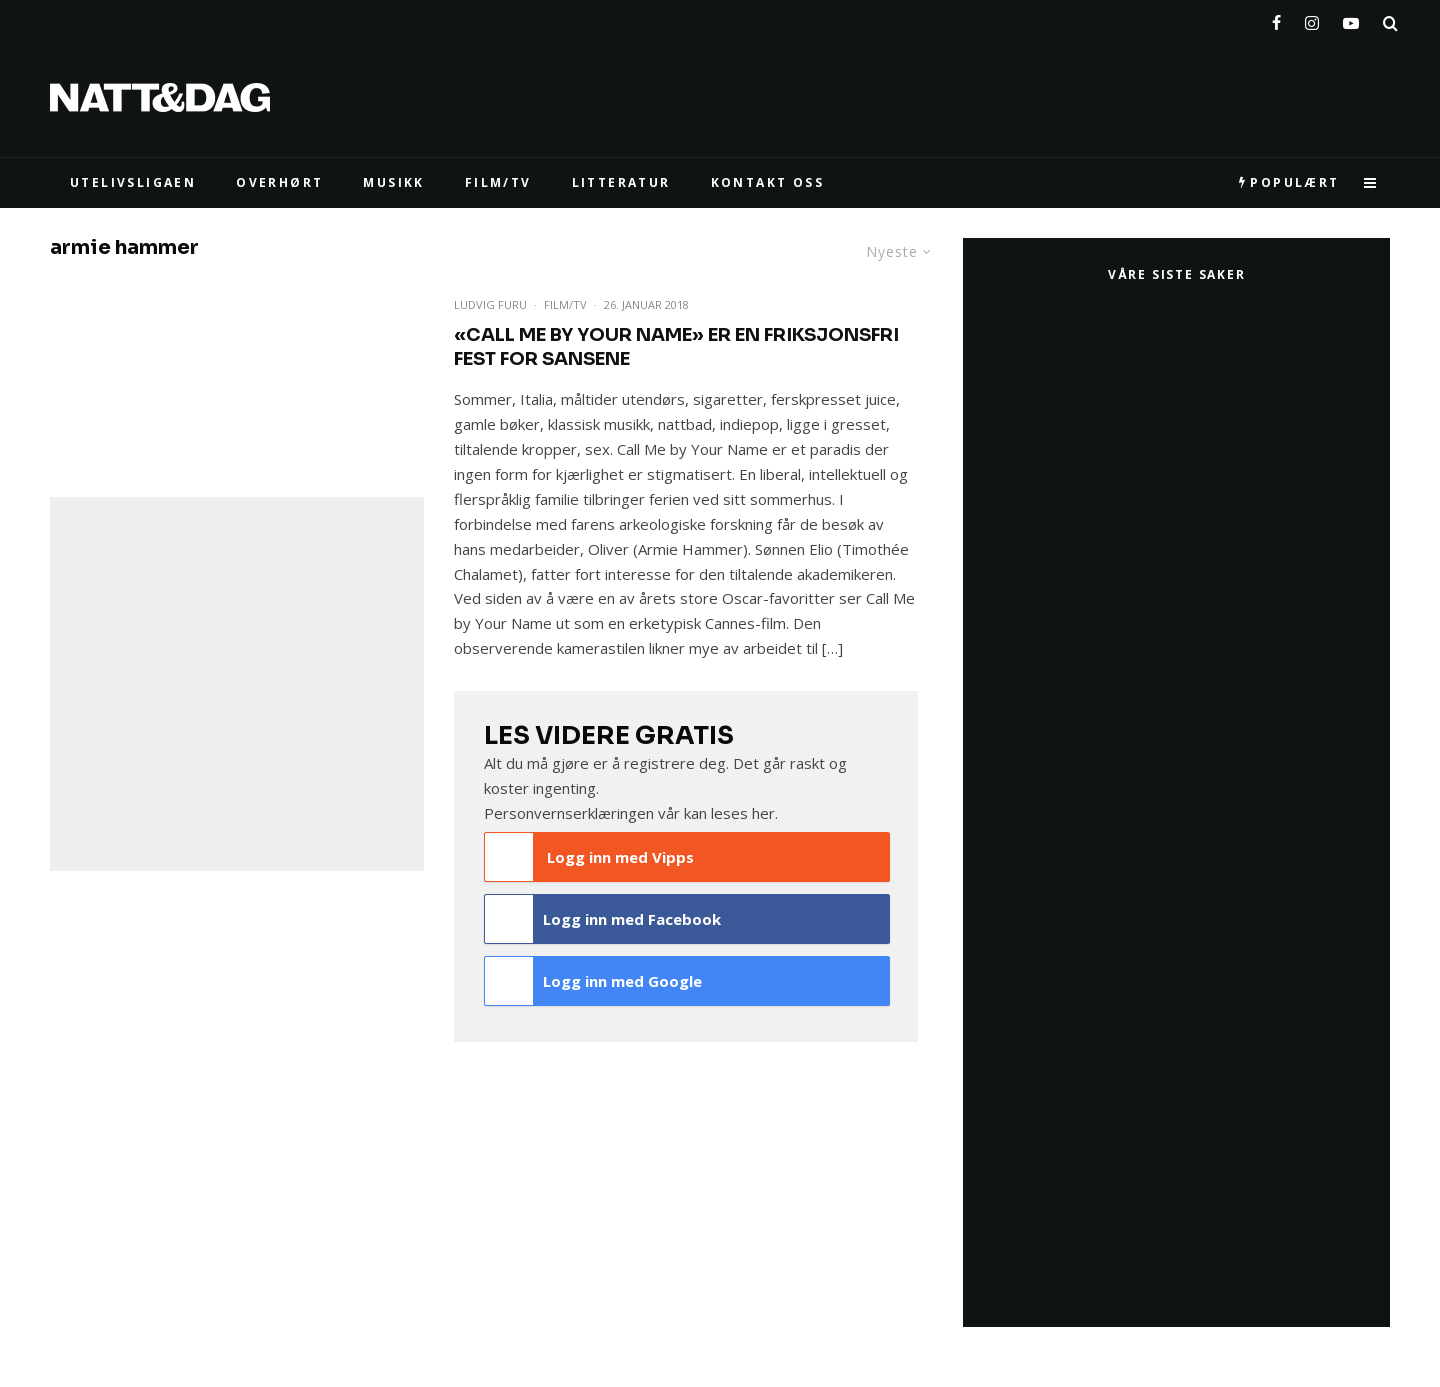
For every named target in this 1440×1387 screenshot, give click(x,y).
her (763, 813)
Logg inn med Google (594, 981)
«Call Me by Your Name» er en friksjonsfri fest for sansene (676, 347)
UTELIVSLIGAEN (133, 182)
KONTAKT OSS (767, 182)
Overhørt (279, 182)
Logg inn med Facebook (603, 919)
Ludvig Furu (490, 304)
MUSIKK (393, 182)
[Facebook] (1276, 19)
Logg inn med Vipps (590, 857)
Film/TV (565, 304)
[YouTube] (1351, 19)
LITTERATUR (621, 182)
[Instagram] (1312, 19)
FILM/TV (498, 182)
